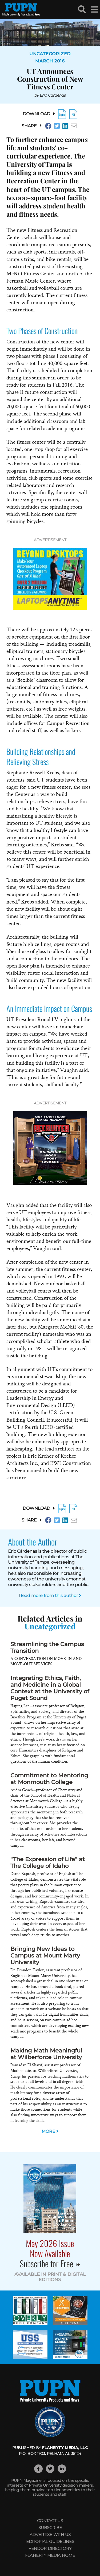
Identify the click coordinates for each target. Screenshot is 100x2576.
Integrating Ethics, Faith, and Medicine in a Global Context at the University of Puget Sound (49, 1688)
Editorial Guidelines (50, 2541)
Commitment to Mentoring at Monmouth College (49, 1778)
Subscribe (50, 2527)
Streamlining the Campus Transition (47, 1647)
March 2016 (50, 61)
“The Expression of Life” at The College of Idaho (47, 1862)
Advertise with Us (50, 2534)
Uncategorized (50, 53)
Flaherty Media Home (50, 2555)
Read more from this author (50, 1595)
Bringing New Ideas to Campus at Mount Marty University (45, 1955)
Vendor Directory (50, 2548)
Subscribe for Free (50, 2263)
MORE (50, 2131)
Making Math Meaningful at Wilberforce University (46, 2053)
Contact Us (50, 2520)
